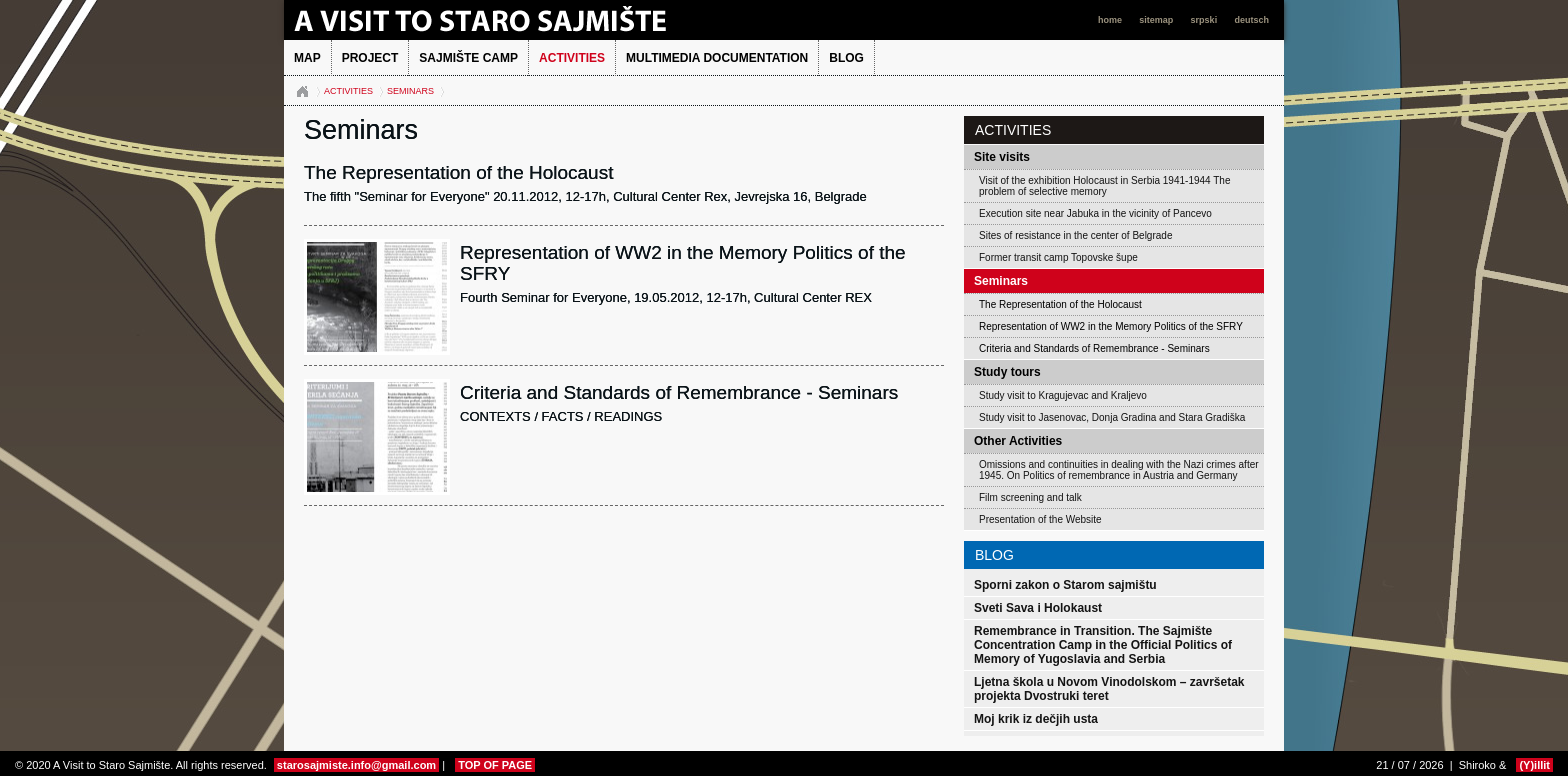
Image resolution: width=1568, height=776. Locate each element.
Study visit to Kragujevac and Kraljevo (1063, 395)
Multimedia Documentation (717, 58)
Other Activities (1018, 441)
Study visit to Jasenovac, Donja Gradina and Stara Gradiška (1112, 417)
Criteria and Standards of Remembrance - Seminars (1094, 348)
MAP (307, 58)
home (1111, 20)
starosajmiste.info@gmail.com (356, 765)
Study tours (1007, 372)
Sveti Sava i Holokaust (1038, 608)
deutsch (1251, 20)
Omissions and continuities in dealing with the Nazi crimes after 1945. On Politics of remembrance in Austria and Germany (1119, 470)
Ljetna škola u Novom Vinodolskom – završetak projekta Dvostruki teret (1109, 689)
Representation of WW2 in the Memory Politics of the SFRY (1111, 326)
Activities (572, 58)
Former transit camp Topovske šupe (1058, 257)
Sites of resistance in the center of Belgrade (1075, 235)
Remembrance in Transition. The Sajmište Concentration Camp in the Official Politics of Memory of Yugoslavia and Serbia (1103, 645)
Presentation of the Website (1040, 519)
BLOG (846, 58)
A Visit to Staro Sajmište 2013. (509, 20)
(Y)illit (1534, 765)
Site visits (1002, 157)
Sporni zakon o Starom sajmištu (1065, 585)
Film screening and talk (1030, 497)
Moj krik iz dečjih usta (1036, 719)
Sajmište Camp (468, 58)
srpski (1205, 20)
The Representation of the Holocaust (1060, 304)
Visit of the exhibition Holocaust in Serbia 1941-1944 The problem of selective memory (1104, 186)
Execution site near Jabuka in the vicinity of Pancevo (1095, 213)
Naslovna (302, 92)
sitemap (1157, 20)
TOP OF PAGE (495, 765)
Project (370, 58)
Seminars (410, 91)
